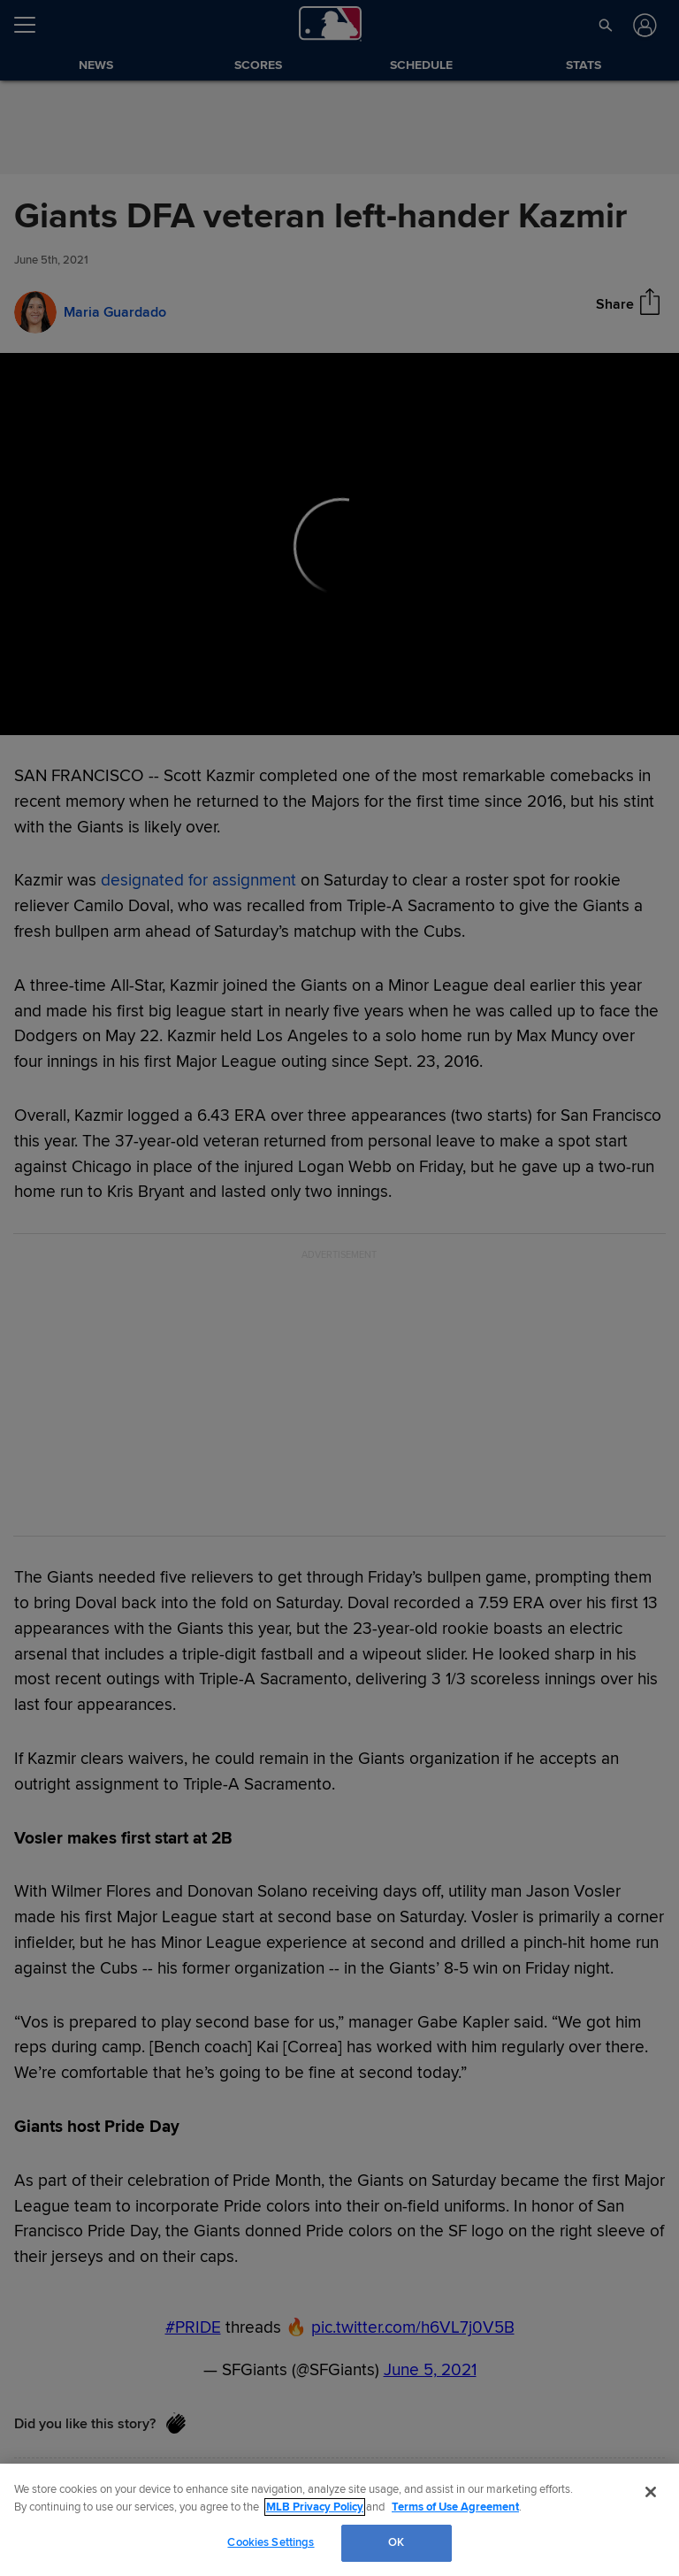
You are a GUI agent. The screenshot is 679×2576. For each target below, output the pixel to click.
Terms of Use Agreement (455, 2507)
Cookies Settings (270, 2542)
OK (396, 2542)
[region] (339, 2520)
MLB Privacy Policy (314, 2507)
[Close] (650, 2491)
